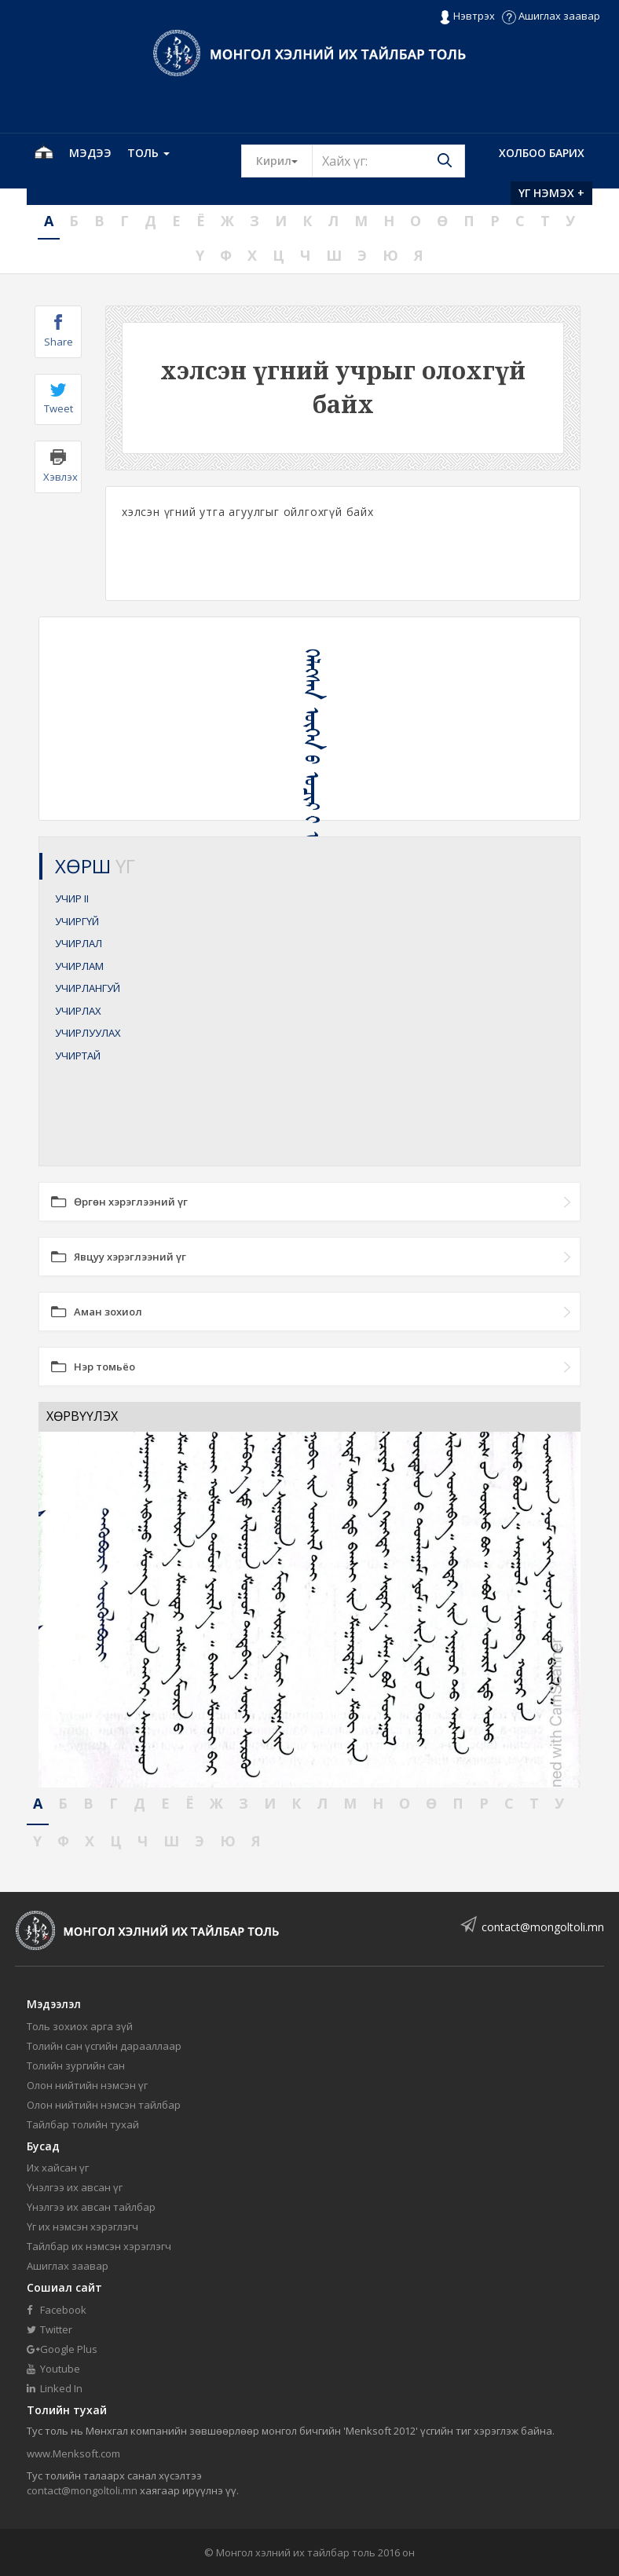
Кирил (284, 160)
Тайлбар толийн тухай (83, 2124)
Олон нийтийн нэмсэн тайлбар (104, 2105)
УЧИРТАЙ (78, 1055)
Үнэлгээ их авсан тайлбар (91, 2207)
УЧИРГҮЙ (77, 921)
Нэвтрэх (467, 16)
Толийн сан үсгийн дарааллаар (104, 2046)
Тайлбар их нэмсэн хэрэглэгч (99, 2246)
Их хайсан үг (58, 2168)
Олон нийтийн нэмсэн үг (87, 2085)
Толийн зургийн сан (76, 2065)
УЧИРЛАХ (78, 1011)
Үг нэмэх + (551, 192)
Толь (148, 152)
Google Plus (62, 2349)
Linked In (54, 2388)
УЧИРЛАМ (79, 966)
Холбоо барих (541, 152)
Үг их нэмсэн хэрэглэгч (82, 2226)
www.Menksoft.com (73, 2453)
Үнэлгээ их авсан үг (75, 2187)
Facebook (56, 2310)
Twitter (49, 2329)
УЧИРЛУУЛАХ (88, 1033)
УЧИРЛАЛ (78, 943)
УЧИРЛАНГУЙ (87, 988)
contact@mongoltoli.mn (543, 1926)
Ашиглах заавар (551, 16)
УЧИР (72, 898)
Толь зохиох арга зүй (80, 2026)
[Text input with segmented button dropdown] (388, 161)
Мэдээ (90, 152)
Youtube (53, 2369)
